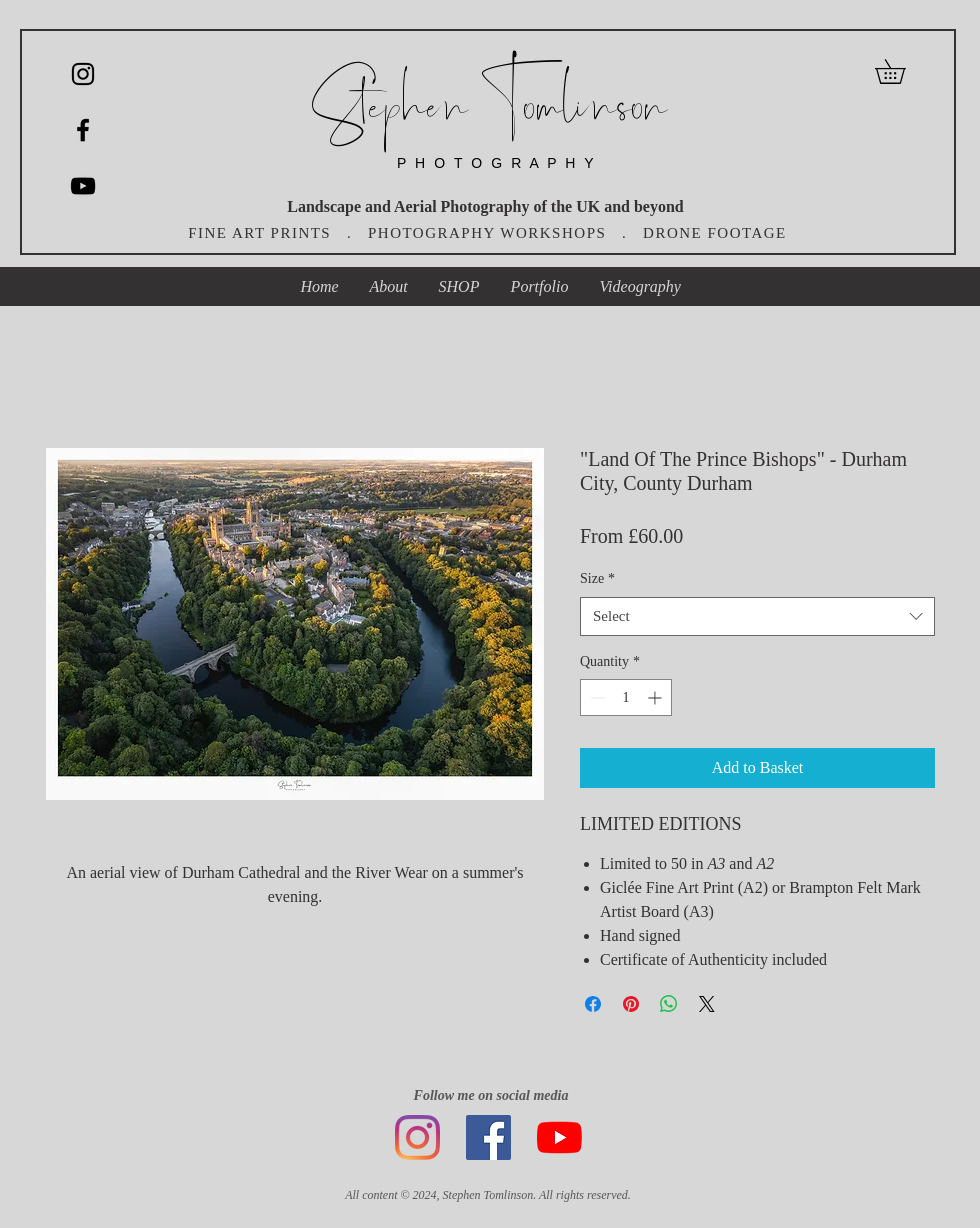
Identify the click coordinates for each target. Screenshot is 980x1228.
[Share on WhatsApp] (669, 1004)
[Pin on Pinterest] (631, 1004)
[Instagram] (83, 74)
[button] (902, 71)
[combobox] (757, 616)
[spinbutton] (626, 697)
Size (597, 578)
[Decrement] (595, 697)
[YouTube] (83, 186)
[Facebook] (488, 1137)
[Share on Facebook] (593, 1004)
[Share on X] (707, 1004)
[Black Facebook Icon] (83, 130)
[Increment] (656, 697)
